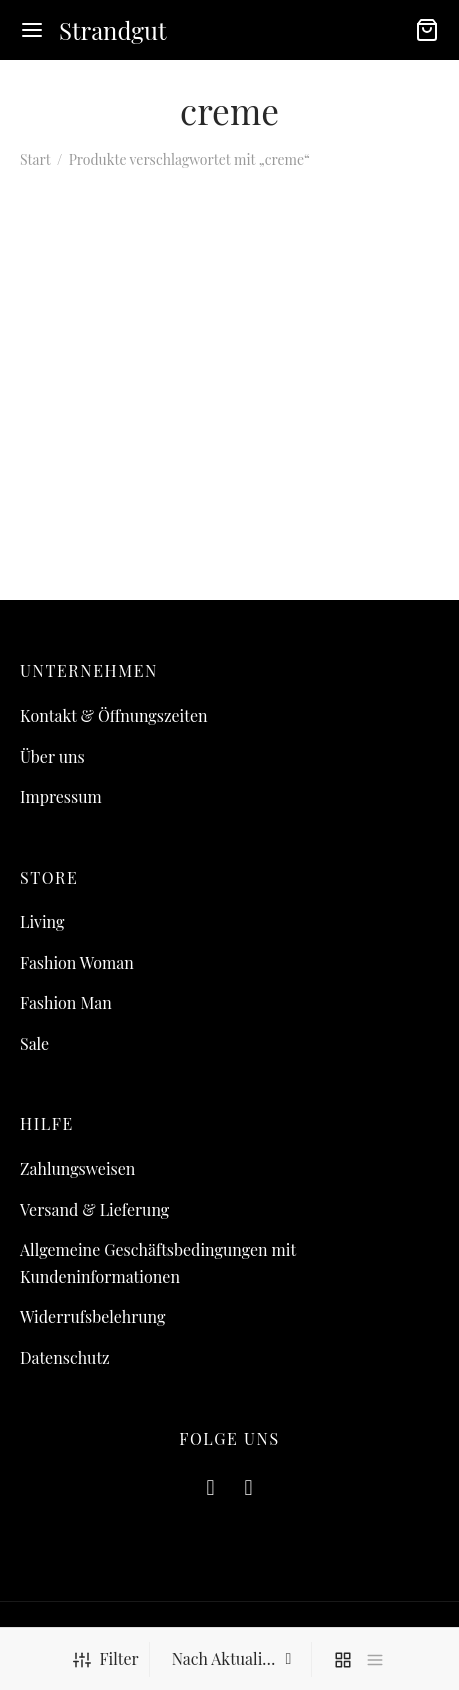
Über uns (52, 756)
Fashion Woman (77, 962)
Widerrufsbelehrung (92, 1316)
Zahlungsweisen (77, 1168)
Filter (105, 1658)
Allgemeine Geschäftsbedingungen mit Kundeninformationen (158, 1263)
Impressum (61, 796)
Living (42, 921)
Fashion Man (66, 1002)
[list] (375, 1659)
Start (35, 159)
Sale (34, 1043)
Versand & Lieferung (94, 1209)
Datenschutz (65, 1357)
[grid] (343, 1659)
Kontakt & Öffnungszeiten (114, 715)
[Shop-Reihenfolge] (233, 1659)
